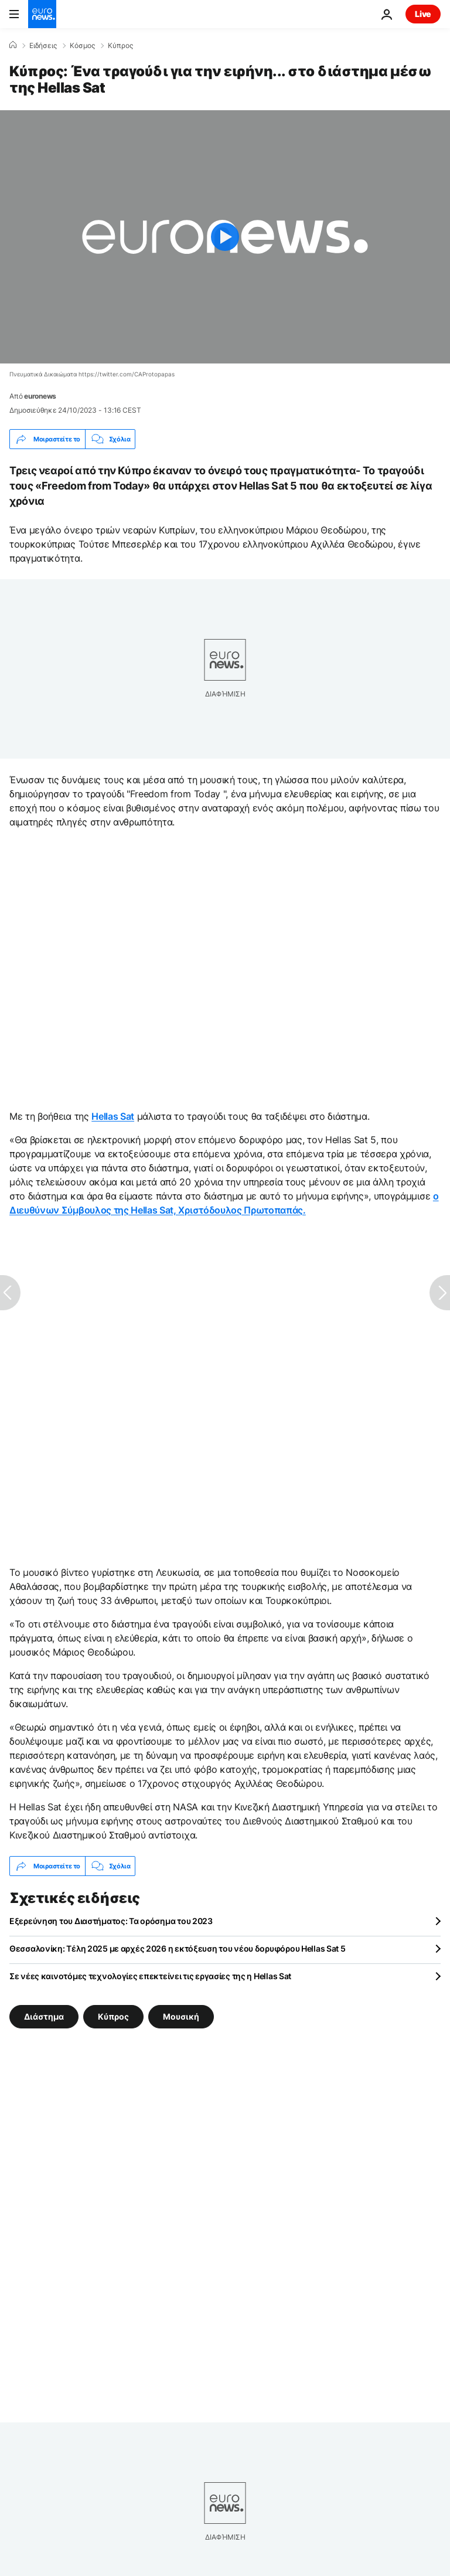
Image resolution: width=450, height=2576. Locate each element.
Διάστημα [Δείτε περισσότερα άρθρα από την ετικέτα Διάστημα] (44, 2016)
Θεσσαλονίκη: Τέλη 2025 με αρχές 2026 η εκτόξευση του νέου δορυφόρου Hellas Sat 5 (177, 1948)
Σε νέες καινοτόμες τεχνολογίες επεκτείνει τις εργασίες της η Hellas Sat (150, 1976)
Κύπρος (120, 45)
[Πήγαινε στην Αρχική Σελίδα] (42, 14)
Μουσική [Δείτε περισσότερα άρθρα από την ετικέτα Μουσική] (181, 2016)
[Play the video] (225, 236)
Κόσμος (82, 45)
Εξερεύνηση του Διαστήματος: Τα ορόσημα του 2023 (111, 1921)
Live (423, 14)
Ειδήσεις (43, 45)
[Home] (12, 45)
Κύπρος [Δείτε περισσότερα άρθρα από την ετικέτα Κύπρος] (113, 2016)
